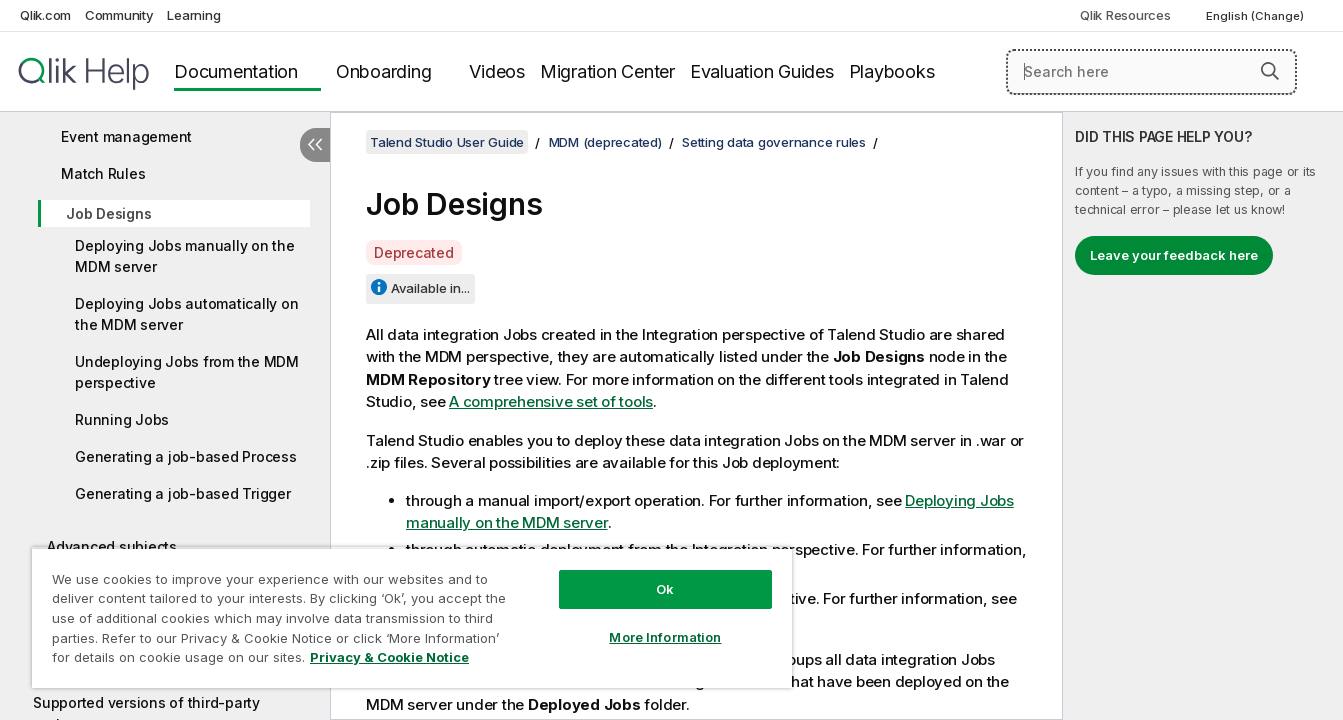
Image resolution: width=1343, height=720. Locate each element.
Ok (665, 589)
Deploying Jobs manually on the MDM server (185, 256)
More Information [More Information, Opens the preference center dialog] (665, 637)
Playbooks (892, 71)
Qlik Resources (1125, 15)
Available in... (430, 288)
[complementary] (1203, 416)
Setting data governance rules (774, 142)
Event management (126, 136)
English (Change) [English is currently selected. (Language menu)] (1256, 16)
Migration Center (607, 71)
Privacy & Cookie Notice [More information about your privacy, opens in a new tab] (389, 657)
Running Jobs (122, 419)
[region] (412, 617)
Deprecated (414, 252)
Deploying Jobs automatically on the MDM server (186, 314)
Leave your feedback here (1174, 255)
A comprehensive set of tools (551, 401)
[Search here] (1151, 72)
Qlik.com (45, 15)
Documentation (236, 71)
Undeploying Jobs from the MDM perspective (187, 372)
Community (119, 15)
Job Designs (108, 213)
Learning (193, 15)
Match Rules (103, 173)
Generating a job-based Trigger (183, 493)
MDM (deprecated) (605, 142)
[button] (1270, 71)
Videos (497, 71)
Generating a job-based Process (186, 456)
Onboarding (384, 71)
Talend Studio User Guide (447, 142)
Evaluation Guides (762, 71)
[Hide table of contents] (315, 145)
